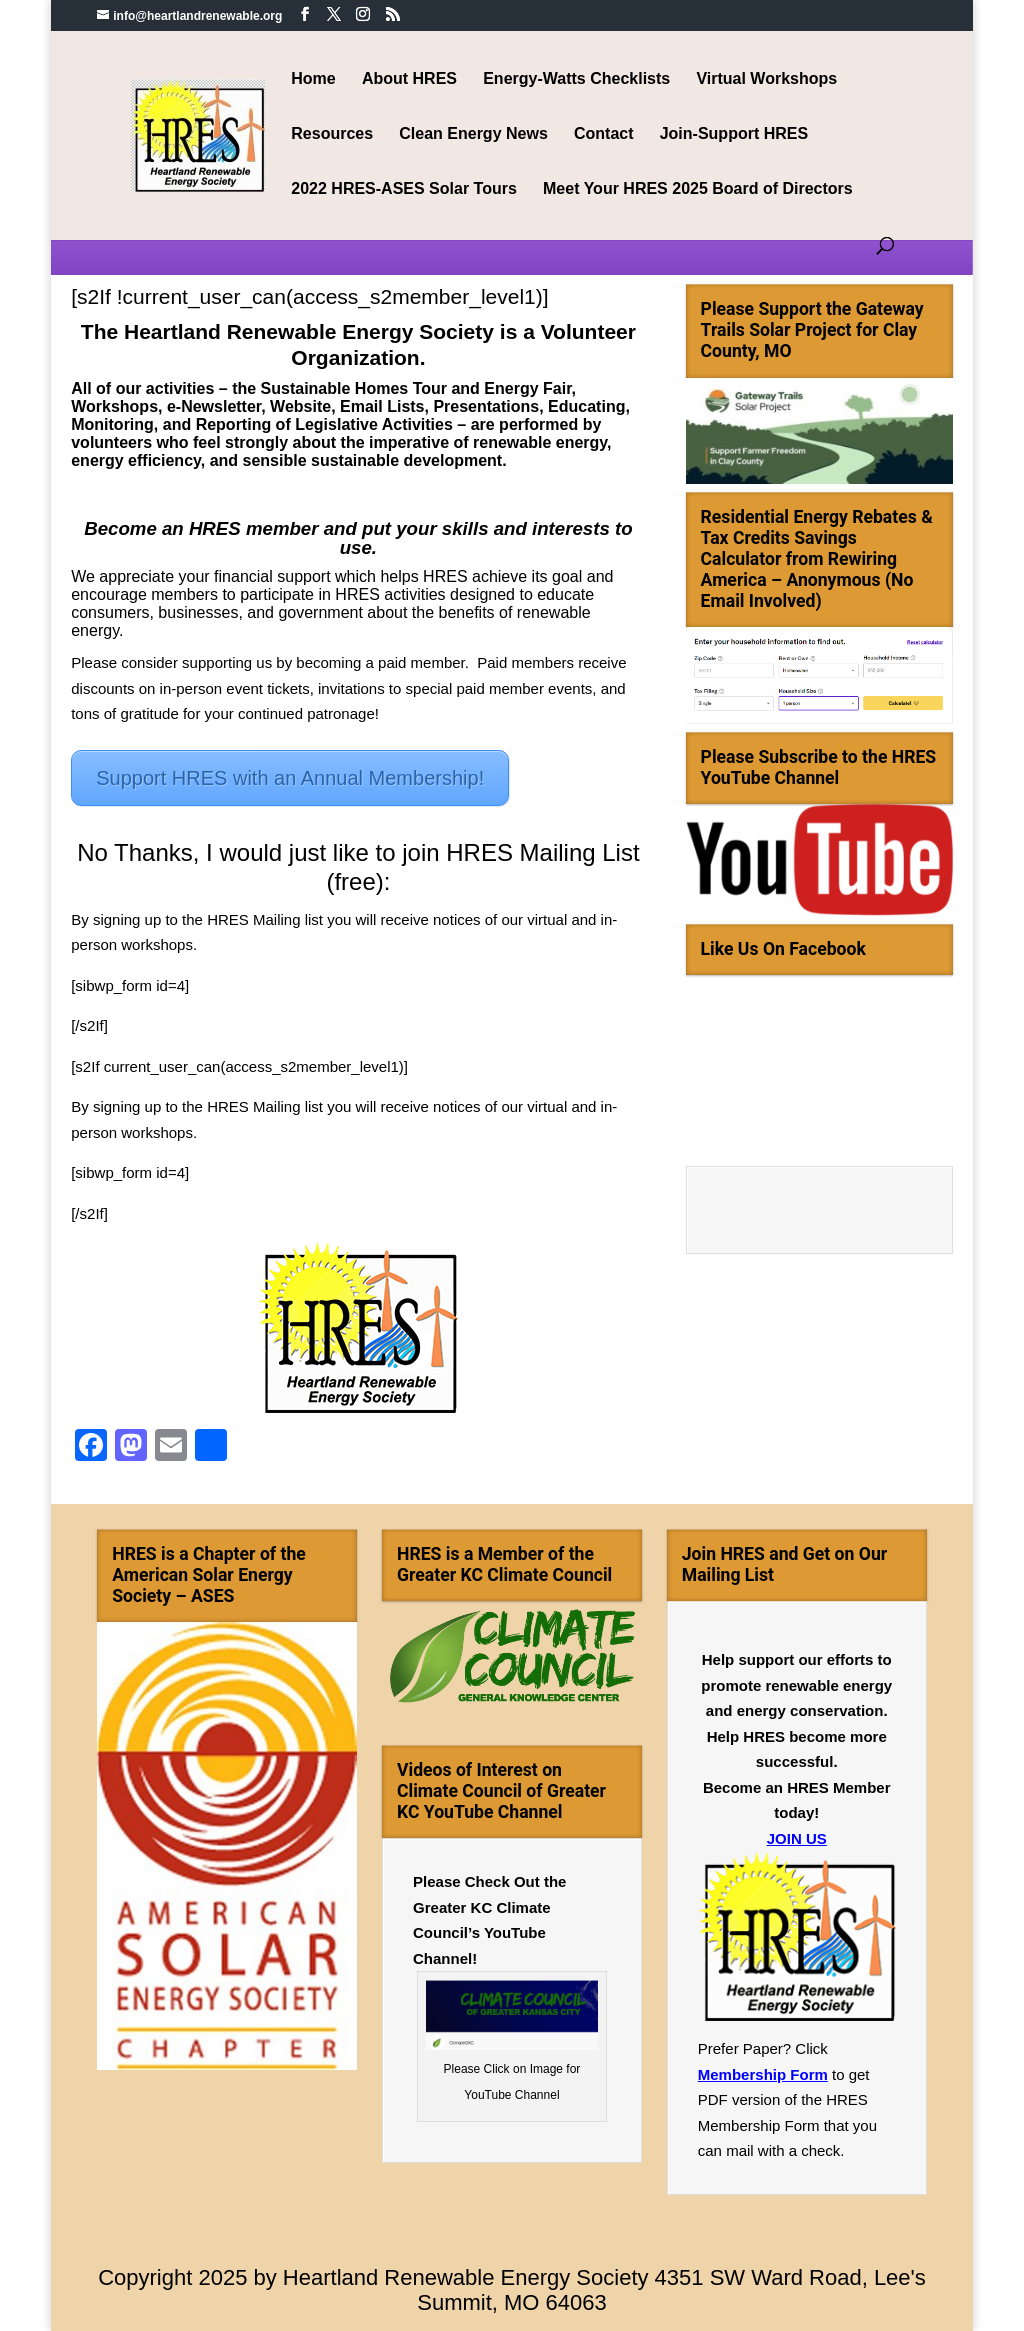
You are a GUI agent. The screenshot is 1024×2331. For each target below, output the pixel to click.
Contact (604, 134)
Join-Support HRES (734, 134)
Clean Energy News (473, 134)
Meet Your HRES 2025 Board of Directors (698, 189)
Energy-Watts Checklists (576, 79)
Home (313, 79)
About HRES (409, 79)
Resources (332, 134)
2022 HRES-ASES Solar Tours (404, 189)
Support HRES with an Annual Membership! (290, 778)
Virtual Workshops (766, 79)
